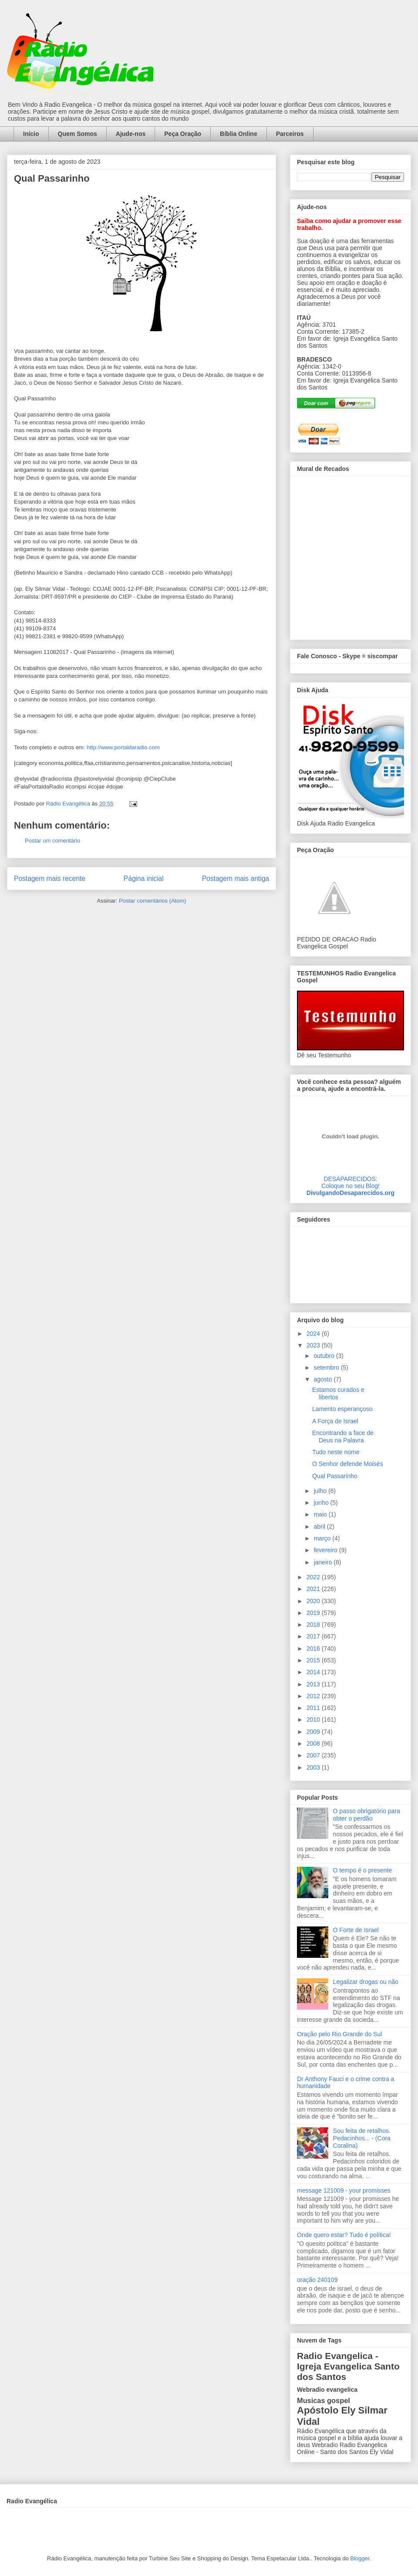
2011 (314, 1707)
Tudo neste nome (335, 1452)
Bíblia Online (238, 133)
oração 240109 (317, 2279)
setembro (327, 1367)
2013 (314, 1684)
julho (321, 1490)
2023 (314, 1345)
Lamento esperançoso (342, 1408)
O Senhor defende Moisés (347, 1463)
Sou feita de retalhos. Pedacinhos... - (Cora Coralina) (362, 2138)
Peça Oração (182, 133)
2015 (314, 1660)
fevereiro (326, 1550)
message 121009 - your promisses (344, 2190)
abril (320, 1526)
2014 (314, 1672)
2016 (314, 1648)
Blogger (359, 2558)
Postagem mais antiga (235, 878)
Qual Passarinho (334, 1475)
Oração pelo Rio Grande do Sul (339, 2034)
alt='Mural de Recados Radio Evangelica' (350, 555)
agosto (324, 1379)
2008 (314, 1743)
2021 (314, 1588)
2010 (314, 1719)
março (323, 1538)
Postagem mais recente (49, 878)
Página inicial (144, 878)
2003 (314, 1767)
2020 (314, 1601)
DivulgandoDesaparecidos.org (350, 1192)
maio (321, 1514)
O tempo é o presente (362, 1870)
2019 (314, 1612)
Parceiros (290, 133)
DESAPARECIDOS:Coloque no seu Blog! (350, 1182)
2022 (314, 1577)
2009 (314, 1731)
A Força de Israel (335, 1421)
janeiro (324, 1562)
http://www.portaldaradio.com (123, 747)
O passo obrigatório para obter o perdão (366, 1815)
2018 (314, 1624)
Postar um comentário (52, 840)
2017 (314, 1636)
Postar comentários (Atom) (152, 900)
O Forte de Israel (356, 1929)
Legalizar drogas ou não (365, 1981)
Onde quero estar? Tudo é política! (344, 2234)
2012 (314, 1696)
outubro (325, 1355)
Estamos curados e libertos (338, 1393)
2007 (314, 1755)
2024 (314, 1333)
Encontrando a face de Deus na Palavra (343, 1436)
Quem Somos (77, 133)
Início (31, 133)
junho (322, 1502)
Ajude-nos (130, 133)
